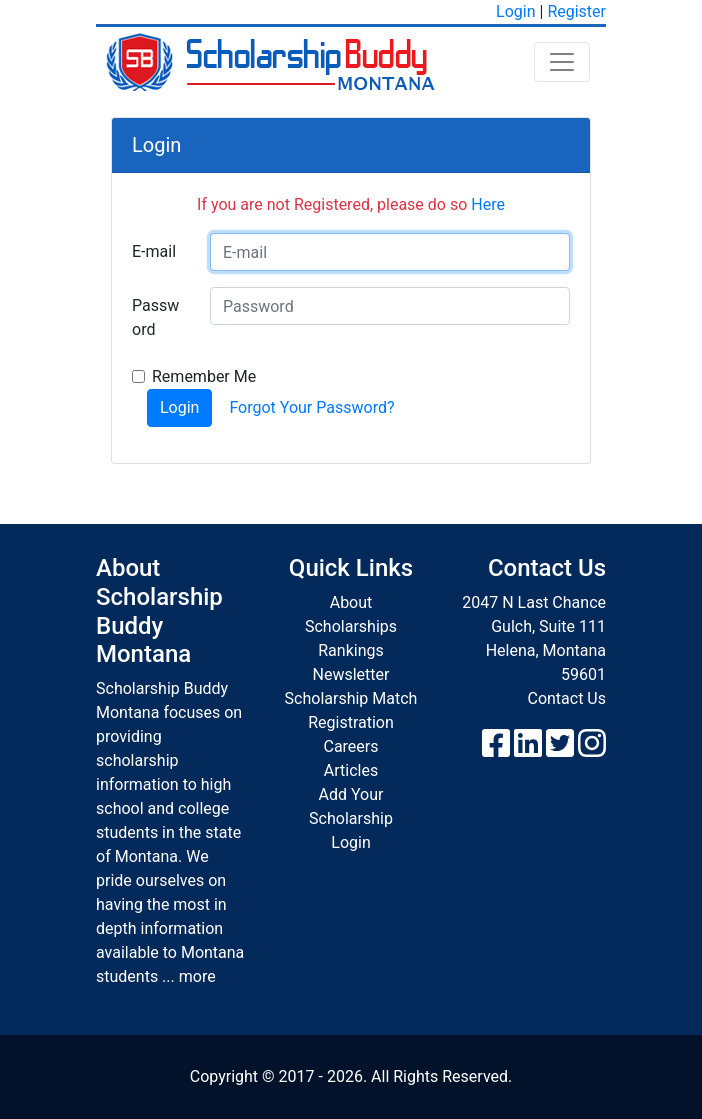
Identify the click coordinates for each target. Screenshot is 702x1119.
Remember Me (204, 376)
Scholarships (351, 626)
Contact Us (566, 698)
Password (155, 317)
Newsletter (351, 674)
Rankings (350, 650)
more (197, 976)
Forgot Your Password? (311, 407)
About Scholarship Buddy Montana (159, 611)
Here (488, 204)
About (351, 602)
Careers (350, 746)
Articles (351, 770)
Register (576, 11)
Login (515, 11)
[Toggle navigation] (562, 62)
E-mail (154, 251)
